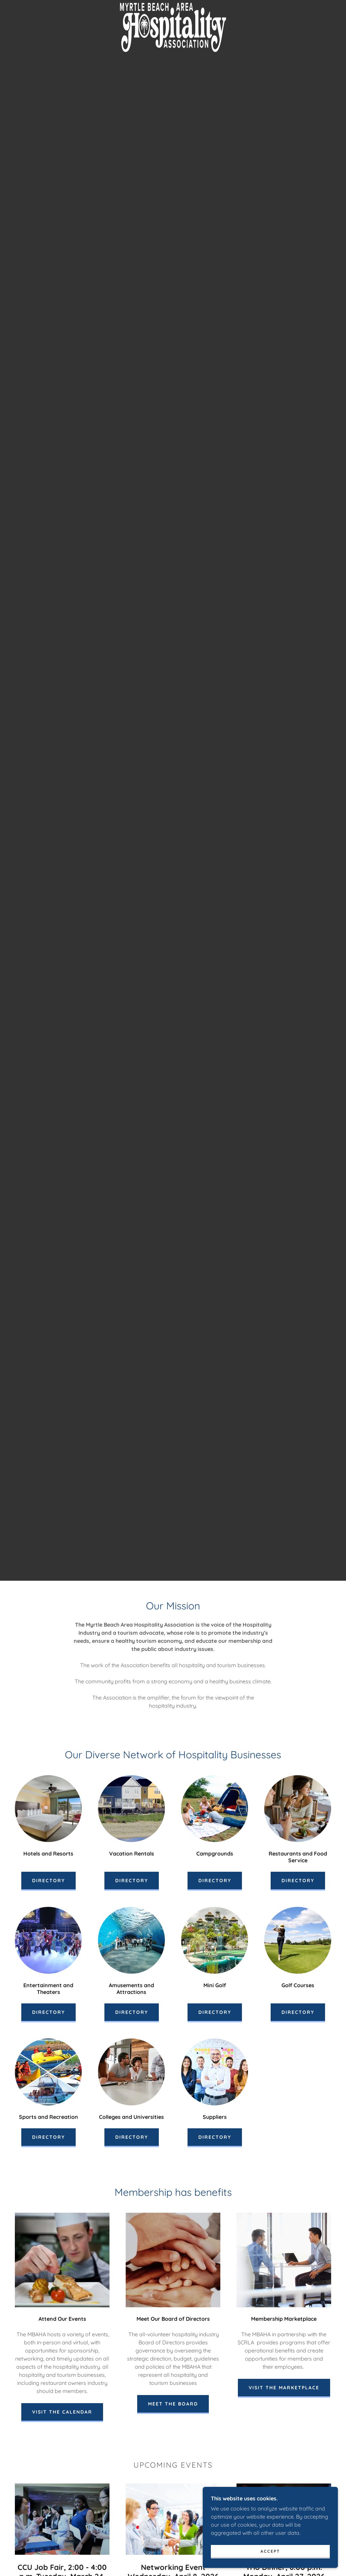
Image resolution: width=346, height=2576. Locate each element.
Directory (48, 1880)
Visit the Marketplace (284, 2388)
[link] (173, 5)
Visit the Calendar (62, 2412)
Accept (270, 2551)
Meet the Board (173, 2404)
